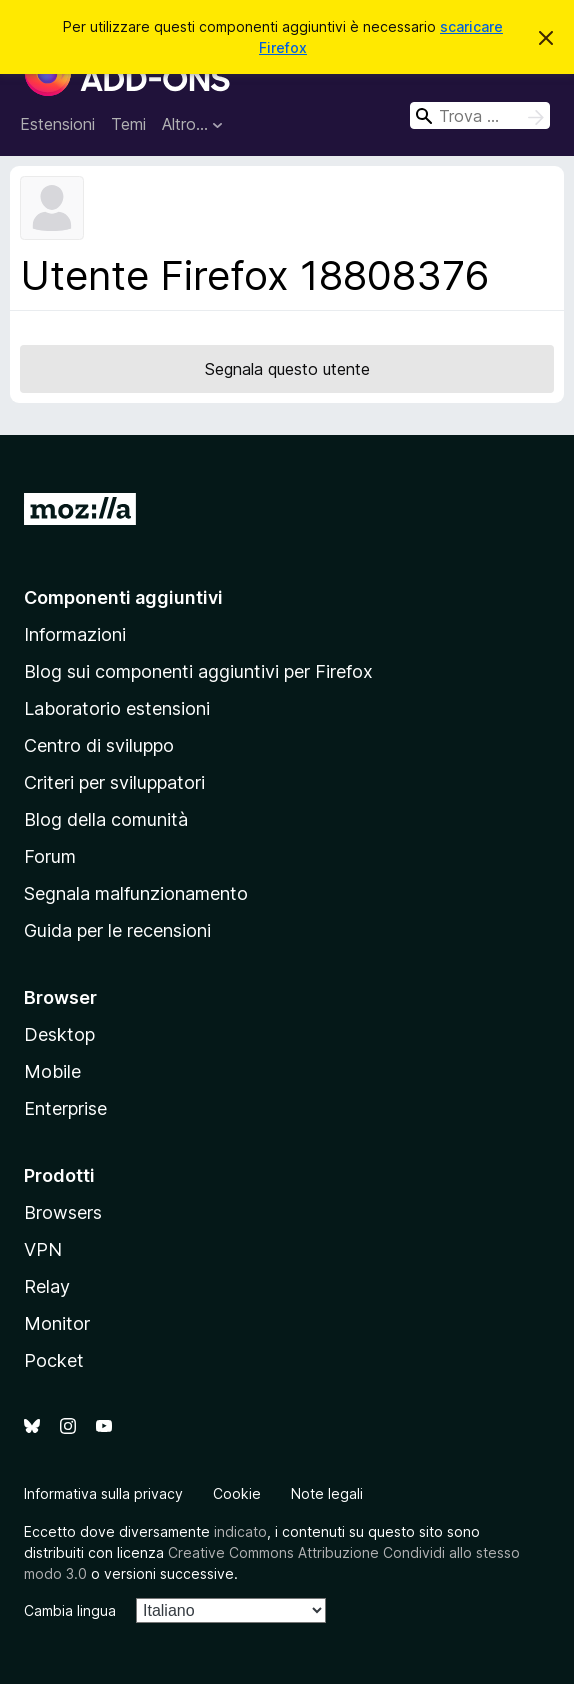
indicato (240, 1531)
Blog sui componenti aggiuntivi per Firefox (198, 671)
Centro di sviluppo (99, 745)
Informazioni (75, 634)
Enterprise (65, 1108)
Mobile (52, 1071)
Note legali (327, 1493)
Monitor (57, 1323)
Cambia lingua (70, 1610)
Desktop (59, 1034)
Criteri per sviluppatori (114, 782)
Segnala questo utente (287, 369)
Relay (47, 1286)
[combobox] (480, 115)
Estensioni (57, 124)
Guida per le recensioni (117, 930)
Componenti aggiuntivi (123, 597)
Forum (50, 856)
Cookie (237, 1493)
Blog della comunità (106, 819)
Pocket (54, 1360)
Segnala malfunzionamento (136, 893)
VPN (43, 1249)
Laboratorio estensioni (117, 708)
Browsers (63, 1212)
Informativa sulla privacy (103, 1493)
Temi (128, 124)
